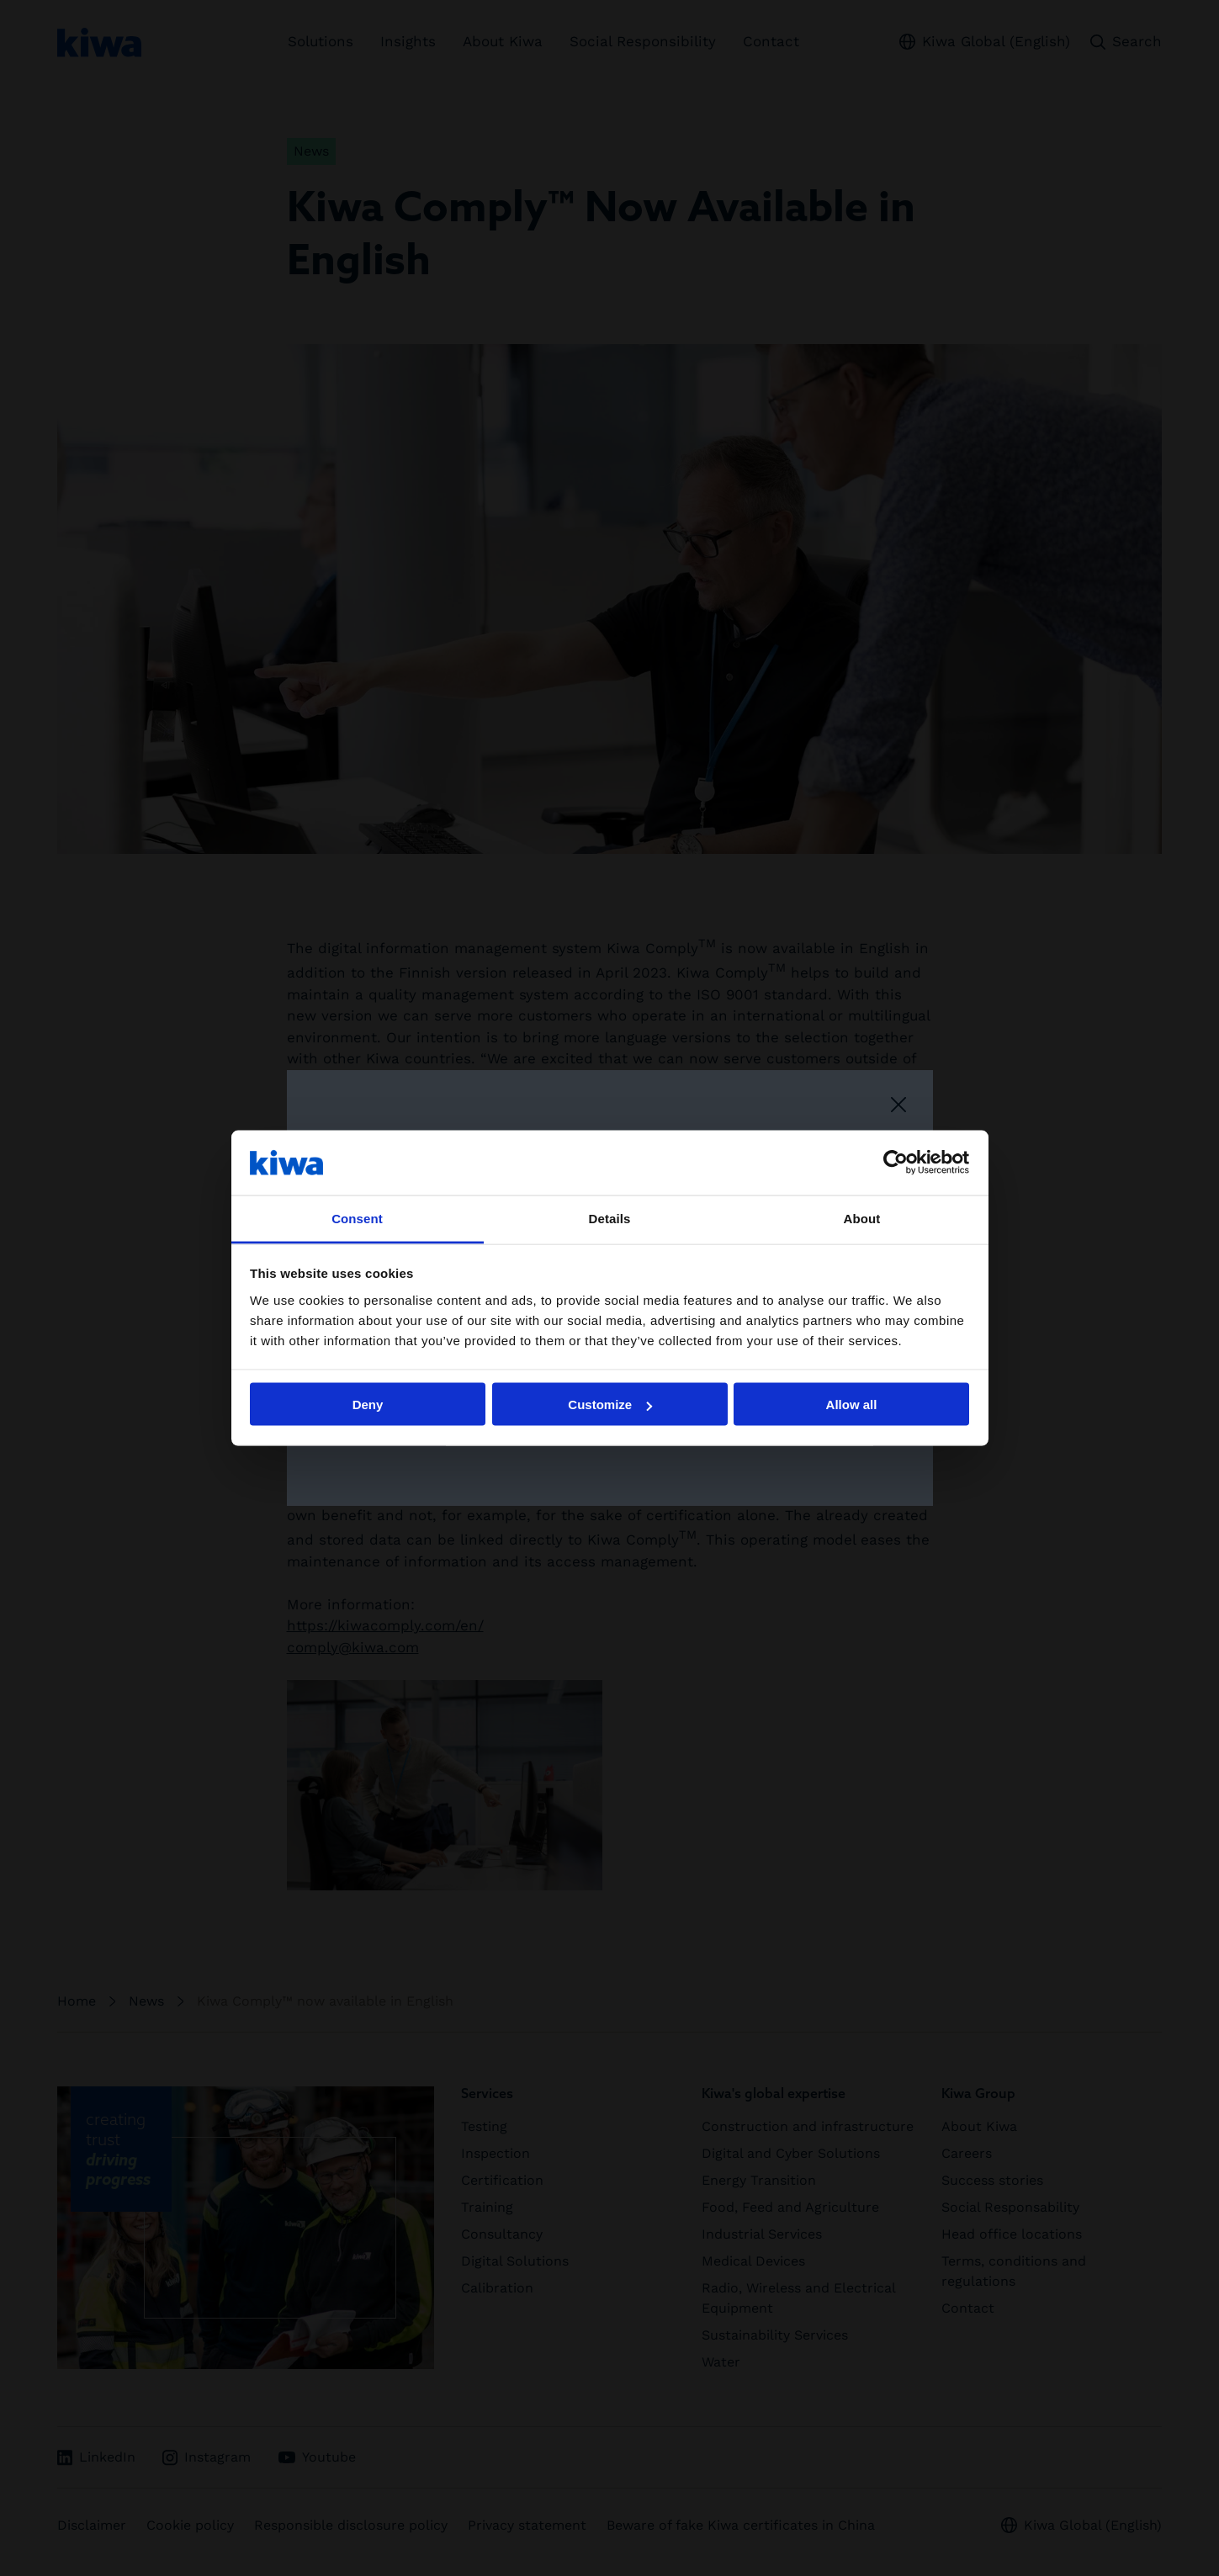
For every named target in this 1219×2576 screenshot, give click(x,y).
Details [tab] (610, 1218)
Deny (368, 1404)
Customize (610, 1404)
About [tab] (862, 1218)
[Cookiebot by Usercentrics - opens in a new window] (895, 1162)
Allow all (851, 1404)
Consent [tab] (357, 1218)
